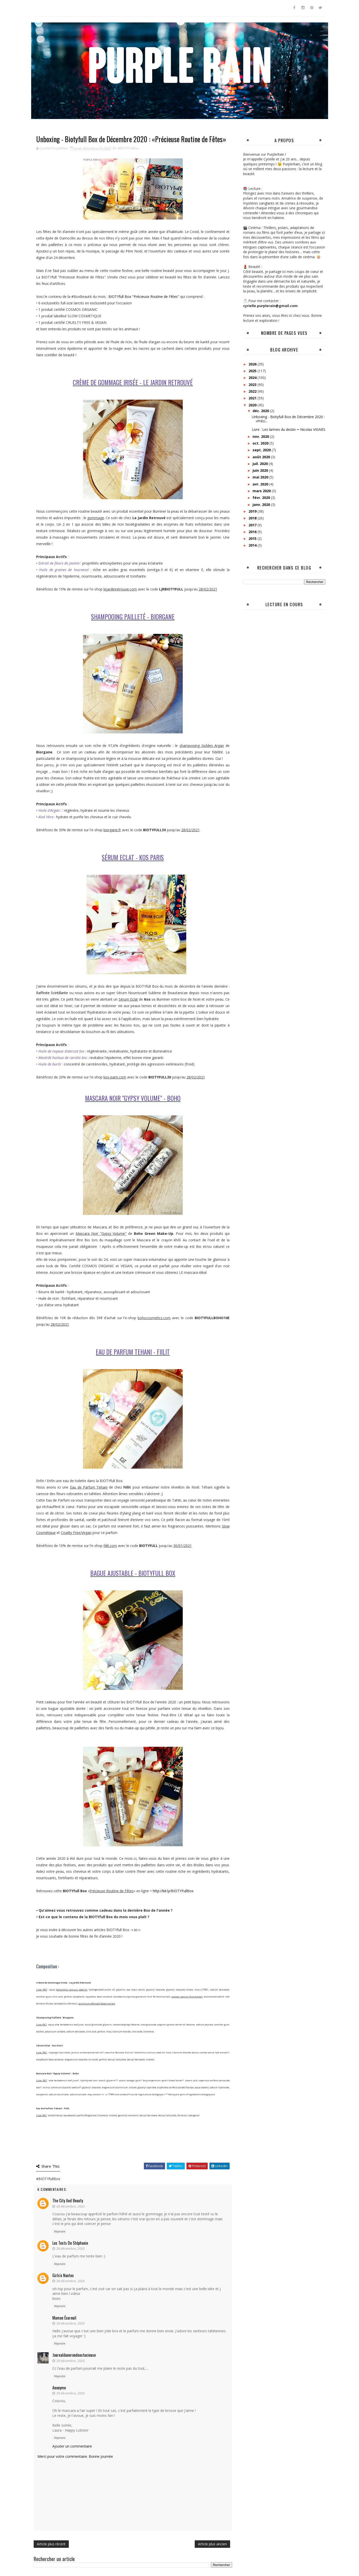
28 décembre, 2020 (70, 2206)
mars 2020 (262, 490)
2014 (253, 545)
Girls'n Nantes (63, 2275)
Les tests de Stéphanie (70, 2243)
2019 (253, 511)
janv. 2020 (262, 504)
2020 (253, 405)
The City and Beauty (67, 2201)
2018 (253, 518)
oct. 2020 (261, 443)
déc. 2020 (261, 410)
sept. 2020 (262, 450)
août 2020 (262, 457)
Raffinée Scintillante (52, 992)
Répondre (59, 2231)
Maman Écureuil (64, 2318)
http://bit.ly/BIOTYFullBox (173, 1890)
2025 (253, 370)
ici (135, 1929)
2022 (253, 391)
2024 (253, 377)
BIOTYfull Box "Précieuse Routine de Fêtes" (143, 296)
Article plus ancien (212, 2544)
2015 (253, 538)
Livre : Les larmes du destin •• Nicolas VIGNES (288, 429)
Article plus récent (51, 2544)
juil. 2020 (261, 463)
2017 (253, 525)
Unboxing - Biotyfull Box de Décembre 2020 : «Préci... (288, 418)
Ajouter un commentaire (72, 2446)
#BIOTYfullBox (128, 148)
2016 (253, 531)
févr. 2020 (262, 497)
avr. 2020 (261, 484)
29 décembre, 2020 (70, 2360)
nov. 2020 (261, 436)
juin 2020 (261, 470)
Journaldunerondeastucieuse (74, 2355)
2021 (253, 398)
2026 (253, 364)
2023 (253, 384)
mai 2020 (261, 477)
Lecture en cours (284, 604)
